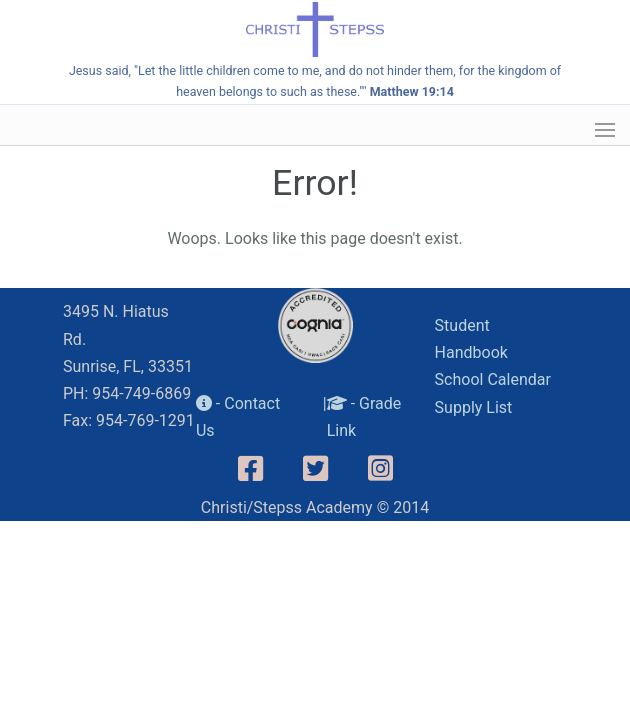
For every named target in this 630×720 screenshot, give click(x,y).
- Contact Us (238, 417)
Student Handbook (471, 339)
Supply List (474, 407)
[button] (605, 130)
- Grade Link (364, 417)
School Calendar (493, 379)
